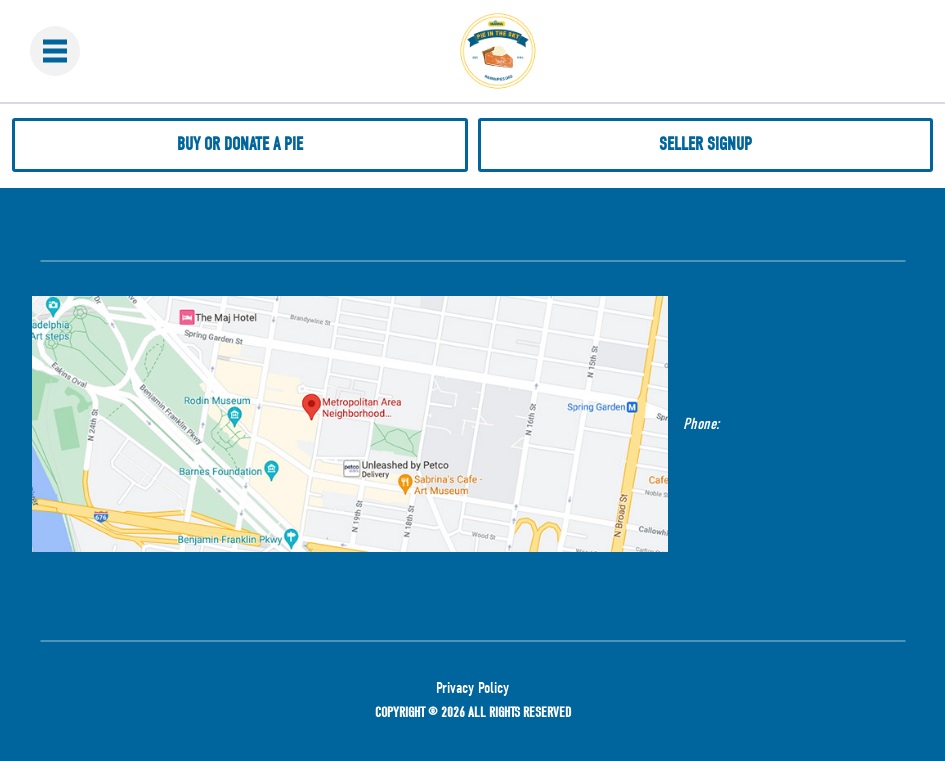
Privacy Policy (472, 688)
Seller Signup (705, 144)
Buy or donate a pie (240, 144)
